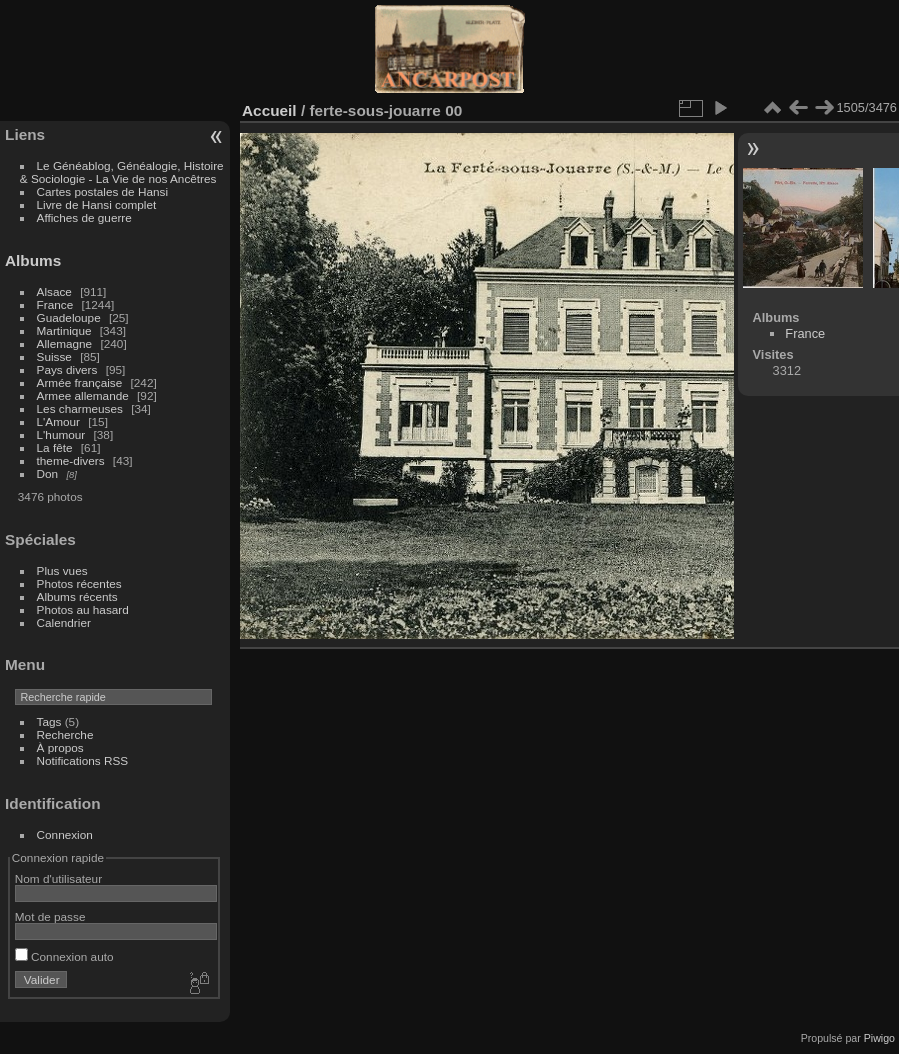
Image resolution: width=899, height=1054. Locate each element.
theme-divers (71, 460)
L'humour (61, 434)
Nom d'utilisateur (58, 878)
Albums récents (77, 596)
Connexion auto (64, 956)
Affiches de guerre (84, 217)
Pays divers (67, 369)
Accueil (269, 110)
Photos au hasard (83, 609)
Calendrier (64, 622)
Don (48, 473)
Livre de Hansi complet (97, 204)
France (55, 304)
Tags (49, 721)
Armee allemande (83, 395)
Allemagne (65, 343)
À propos (60, 747)
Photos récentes (79, 583)
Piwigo (879, 1038)
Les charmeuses (80, 408)
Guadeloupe (69, 317)
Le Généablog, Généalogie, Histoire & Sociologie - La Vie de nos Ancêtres (122, 172)
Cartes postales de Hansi (102, 191)
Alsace (54, 291)
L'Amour (58, 421)
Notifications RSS (83, 760)
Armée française (80, 382)
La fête (55, 447)
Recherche (65, 734)
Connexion (65, 834)
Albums (33, 260)
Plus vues (62, 570)
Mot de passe (50, 916)
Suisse (54, 356)
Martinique (64, 330)
